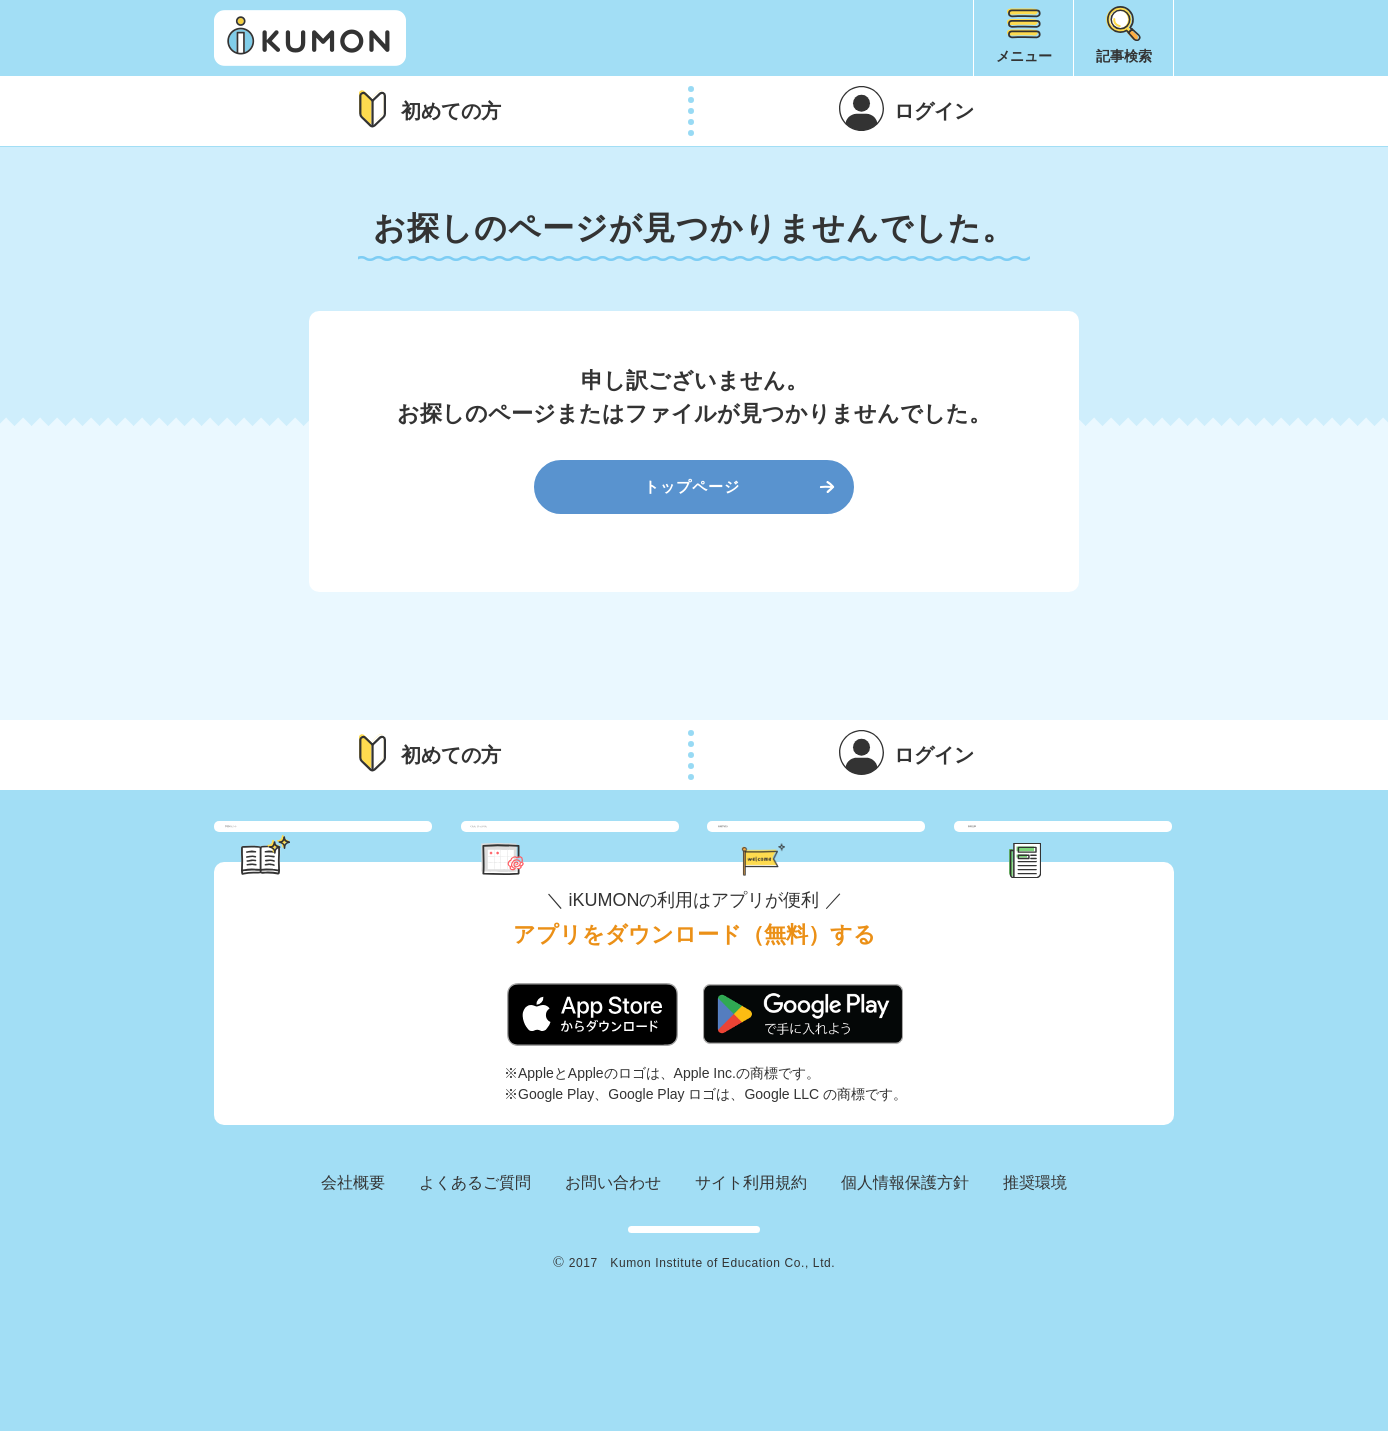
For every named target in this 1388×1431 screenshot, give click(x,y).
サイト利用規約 (751, 1250)
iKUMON (310, 38)
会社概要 (353, 1250)
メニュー (1024, 56)
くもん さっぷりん (597, 860)
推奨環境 (1035, 1250)
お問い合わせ (613, 1250)
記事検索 (1124, 56)
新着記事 (1086, 860)
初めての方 (451, 111)
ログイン (934, 111)
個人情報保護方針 (905, 1250)
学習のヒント (342, 860)
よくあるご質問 (475, 1250)
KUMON (694, 1314)
